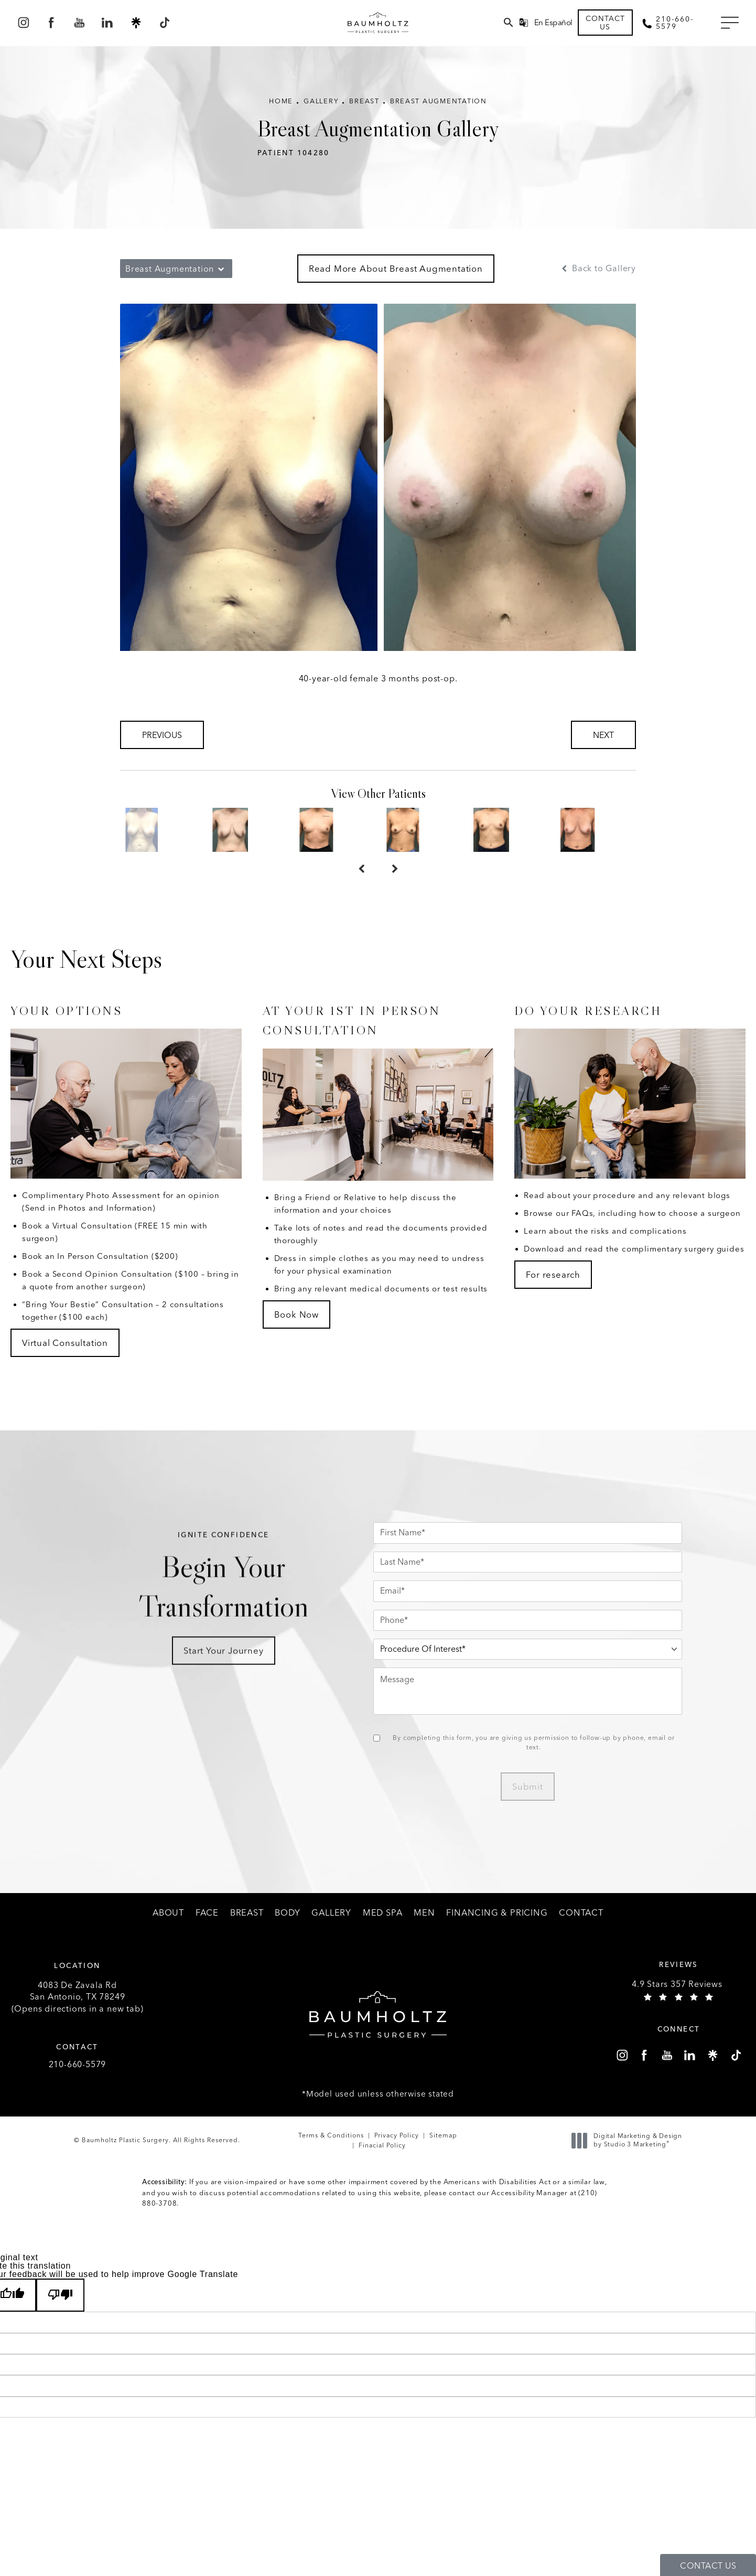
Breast (362, 110)
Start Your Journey (242, 1714)
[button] (728, 26)
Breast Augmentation (443, 110)
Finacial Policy (382, 2172)
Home (273, 110)
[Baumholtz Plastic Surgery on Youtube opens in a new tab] (79, 26)
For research (553, 1296)
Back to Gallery (597, 278)
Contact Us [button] (708, 2566)
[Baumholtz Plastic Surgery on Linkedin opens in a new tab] (107, 26)
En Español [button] (553, 26)
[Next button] (394, 889)
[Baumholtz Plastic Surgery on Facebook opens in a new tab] (51, 26)
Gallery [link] (331, 1934)
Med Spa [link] (383, 1934)
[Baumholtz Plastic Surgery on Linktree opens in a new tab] (136, 26)
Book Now (296, 1336)
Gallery (315, 110)
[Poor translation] (60, 2321)
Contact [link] (581, 1934)
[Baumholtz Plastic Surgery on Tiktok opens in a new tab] (164, 26)
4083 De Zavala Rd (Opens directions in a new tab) (78, 2021)
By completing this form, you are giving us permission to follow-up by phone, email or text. (551, 1764)
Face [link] (207, 1934)
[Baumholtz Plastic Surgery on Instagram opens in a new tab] (23, 26)
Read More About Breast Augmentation (396, 278)
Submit (545, 1808)
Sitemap (443, 2161)
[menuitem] (23, 26)
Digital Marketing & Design (629, 2167)
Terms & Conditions (331, 2161)
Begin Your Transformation (241, 1631)
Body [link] (287, 1934)
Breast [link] (247, 1934)
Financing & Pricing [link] (496, 1934)
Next (603, 745)
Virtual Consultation (65, 1364)
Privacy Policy (396, 2161)
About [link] (168, 1934)
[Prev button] (361, 889)
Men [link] (424, 1934)
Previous (162, 745)
